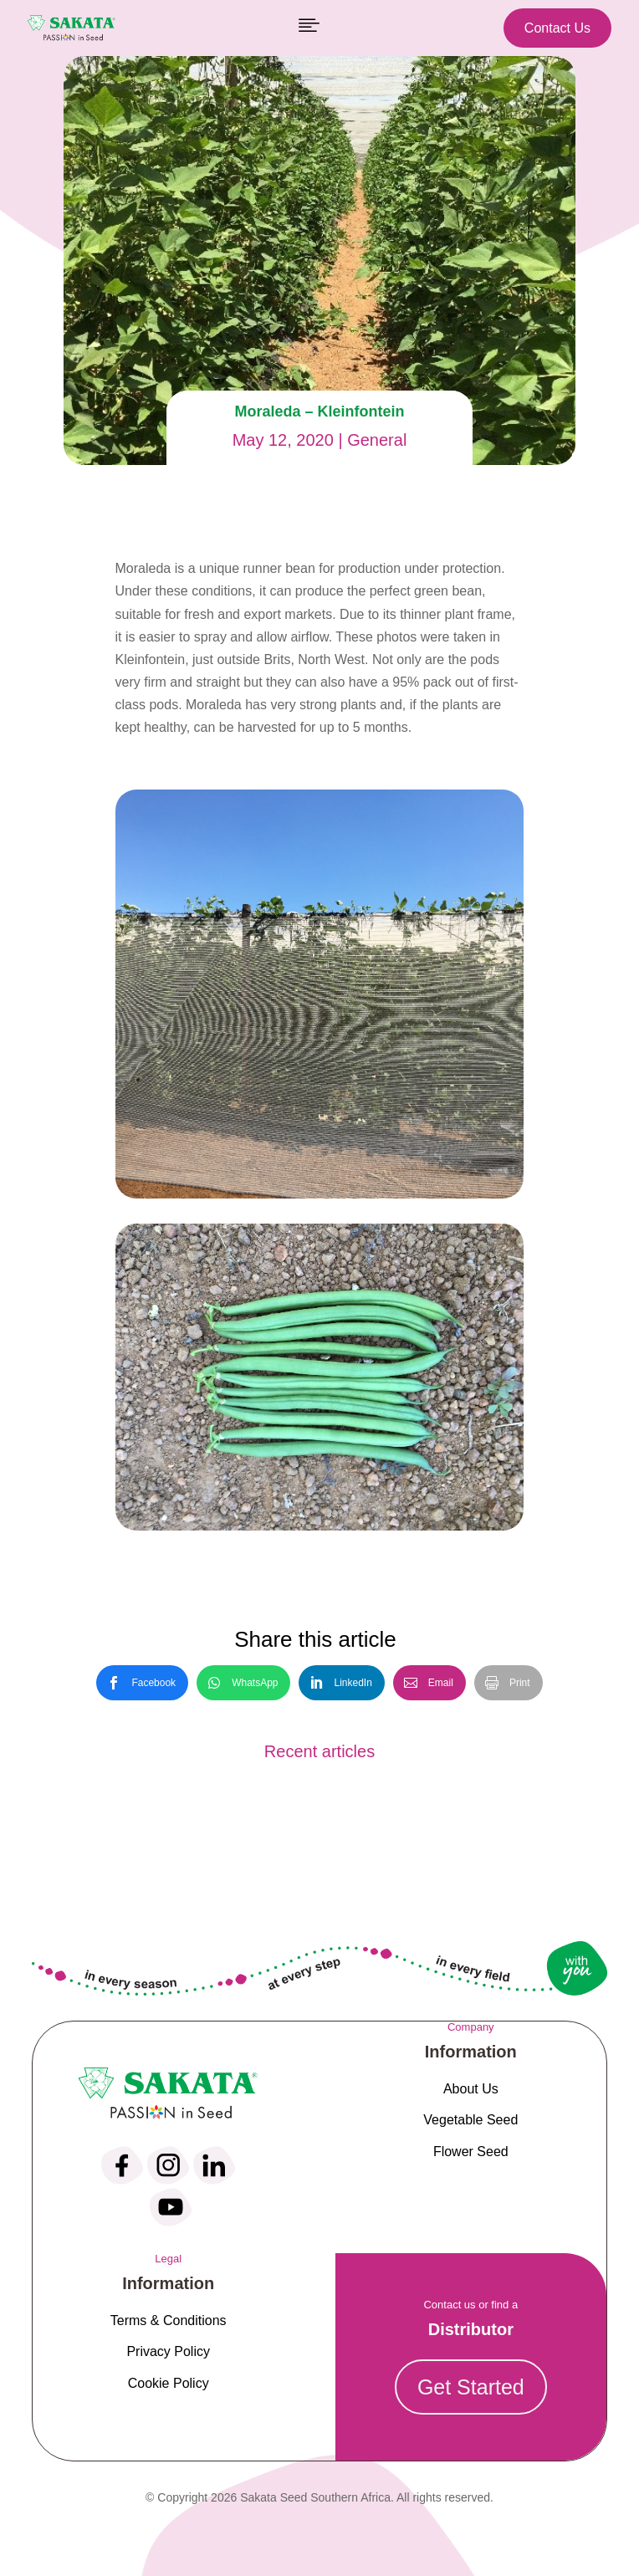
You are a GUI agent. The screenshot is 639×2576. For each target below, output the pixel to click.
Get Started (470, 2387)
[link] (142, 1682)
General (376, 440)
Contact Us (557, 28)
